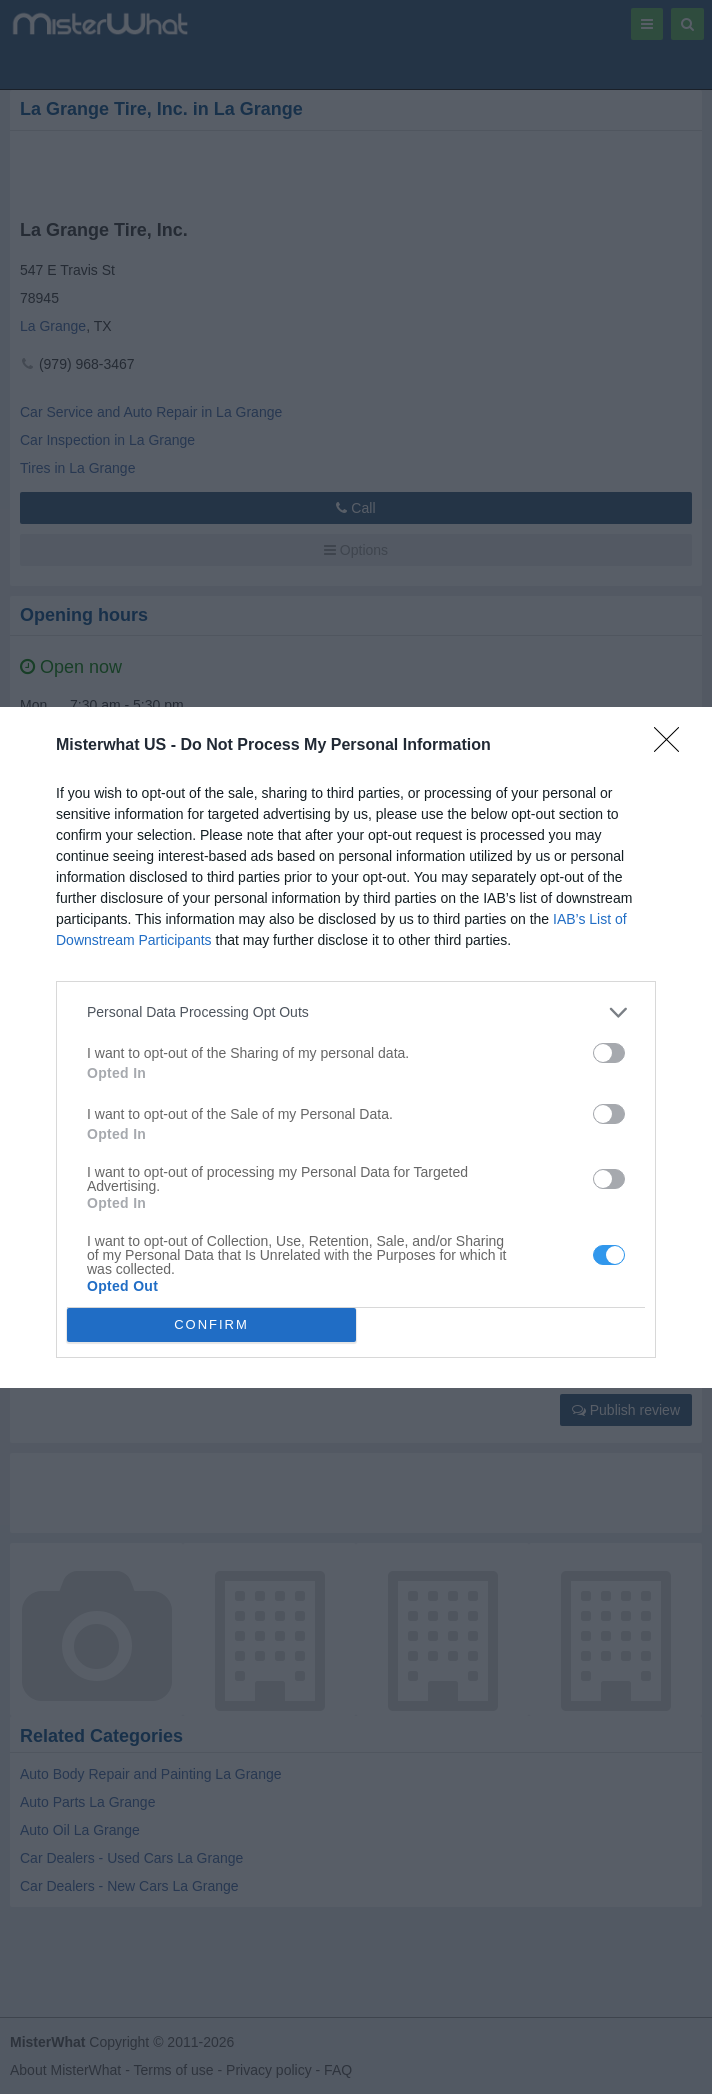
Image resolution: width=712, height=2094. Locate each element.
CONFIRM (211, 1323)
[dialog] (356, 1047)
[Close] (673, 746)
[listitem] (356, 1012)
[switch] (609, 1053)
